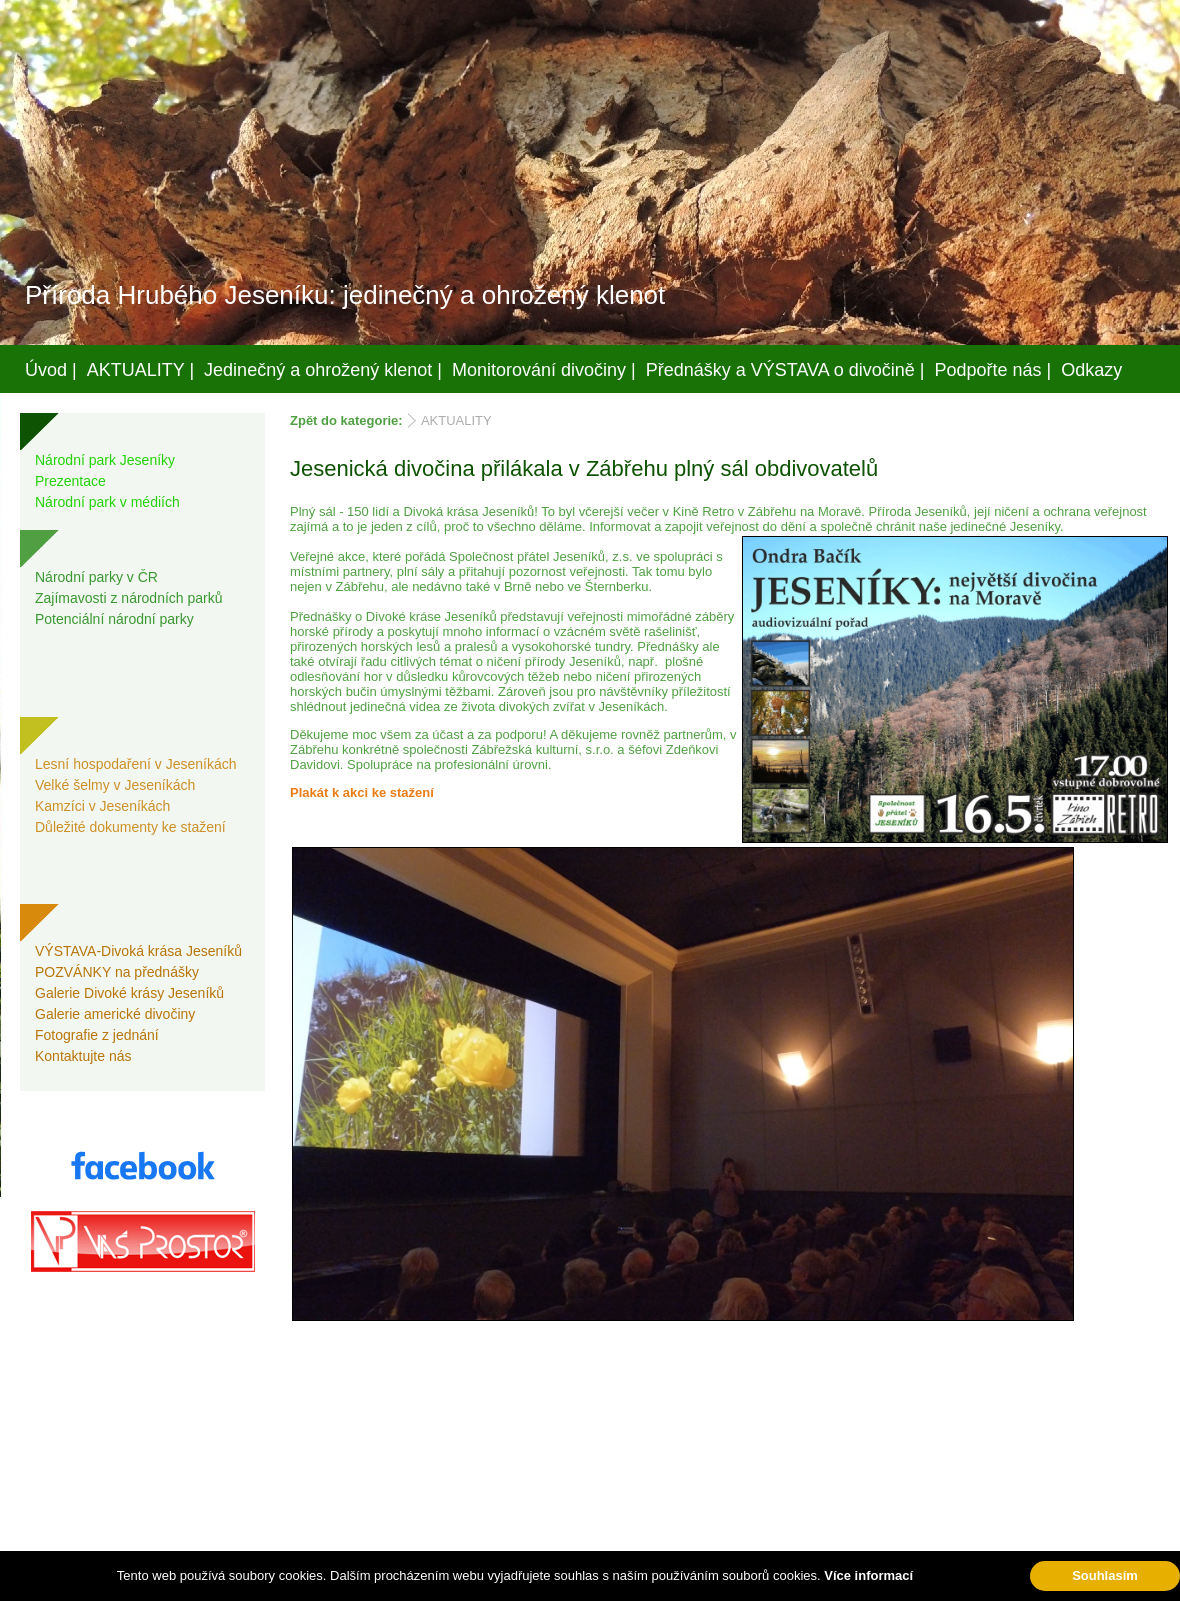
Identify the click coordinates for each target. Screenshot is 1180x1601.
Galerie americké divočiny (115, 1014)
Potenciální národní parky (114, 619)
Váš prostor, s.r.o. (571, 1582)
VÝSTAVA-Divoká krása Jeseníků (138, 951)
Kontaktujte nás (83, 1056)
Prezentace (70, 481)
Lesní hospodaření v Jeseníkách (136, 764)
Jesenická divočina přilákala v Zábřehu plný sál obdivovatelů (584, 468)
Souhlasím (1105, 1575)
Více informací (868, 1575)
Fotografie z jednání (97, 1035)
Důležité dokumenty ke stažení (130, 827)
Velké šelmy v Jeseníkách (115, 785)
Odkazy (1091, 370)
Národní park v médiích (107, 502)
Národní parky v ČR (96, 577)
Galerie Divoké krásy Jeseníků (129, 993)
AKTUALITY (456, 420)
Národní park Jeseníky (105, 460)
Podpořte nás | (993, 370)
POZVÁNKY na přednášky (117, 972)
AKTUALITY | (140, 370)
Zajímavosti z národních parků (129, 598)
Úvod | (51, 370)
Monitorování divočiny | (544, 370)
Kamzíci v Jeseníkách (102, 806)
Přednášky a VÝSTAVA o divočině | (785, 370)
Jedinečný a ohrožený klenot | (323, 370)
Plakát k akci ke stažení (362, 792)
